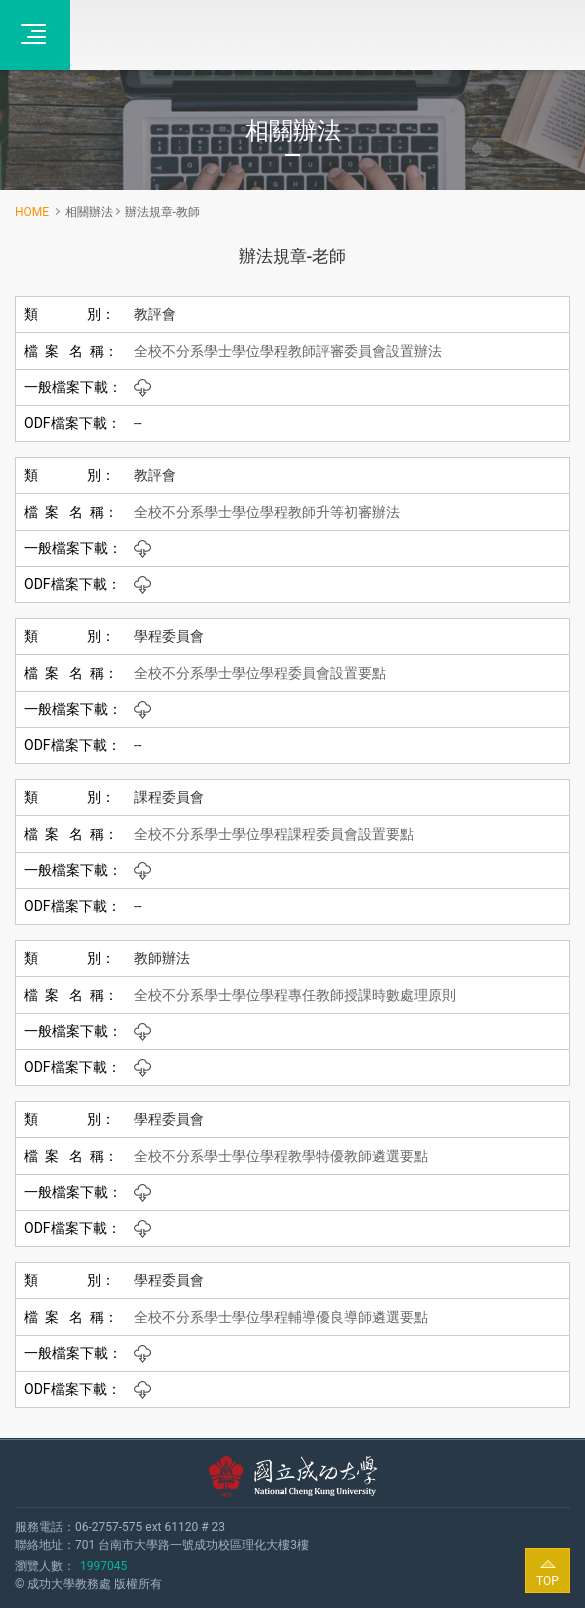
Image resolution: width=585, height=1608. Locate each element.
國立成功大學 (293, 1476)
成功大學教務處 (69, 1584)
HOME (32, 212)
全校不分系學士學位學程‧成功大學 (180, 35)
